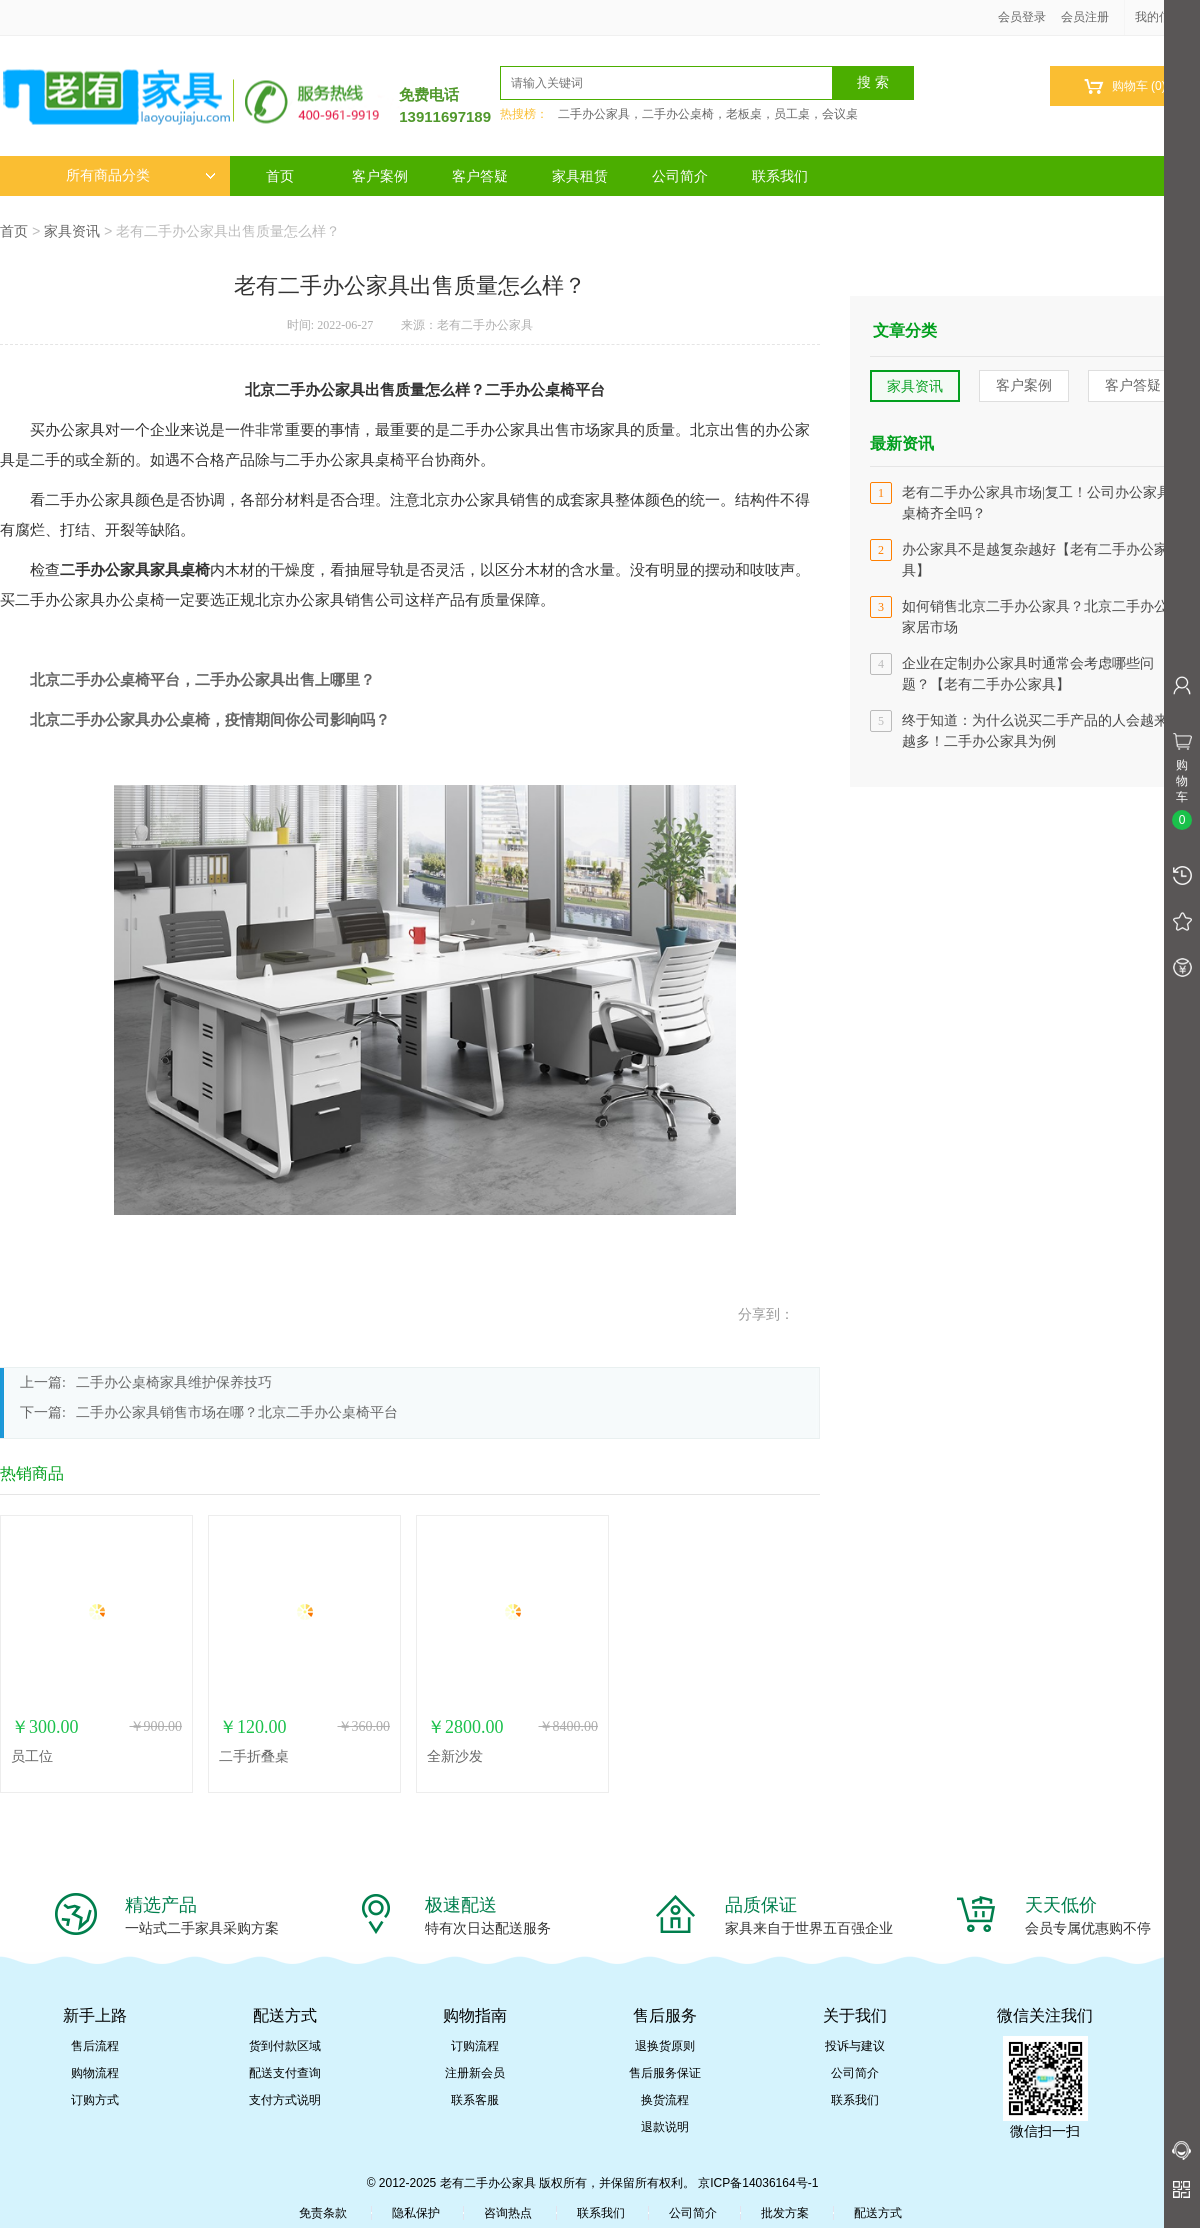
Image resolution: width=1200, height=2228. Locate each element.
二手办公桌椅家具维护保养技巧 (174, 1382)
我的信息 (1166, 17)
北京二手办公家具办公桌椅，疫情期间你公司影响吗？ (210, 720)
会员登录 (1022, 17)
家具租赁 (580, 176)
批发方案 (785, 2213)
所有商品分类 (141, 175)
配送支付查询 (285, 2073)
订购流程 (475, 2046)
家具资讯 (72, 231)
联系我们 (780, 176)
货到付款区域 (285, 2046)
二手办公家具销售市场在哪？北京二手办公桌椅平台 (237, 1412)
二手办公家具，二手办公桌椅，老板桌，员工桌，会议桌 (708, 114)
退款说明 (665, 2127)
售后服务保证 (665, 2073)
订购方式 (95, 2100)
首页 (280, 176)
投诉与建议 (855, 2046)
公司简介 (680, 176)
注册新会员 (475, 2073)
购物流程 (95, 2073)
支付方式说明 (285, 2100)
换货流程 (665, 2100)
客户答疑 (480, 176)
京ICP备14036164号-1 (758, 2183)
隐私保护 (416, 2213)
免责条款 (323, 2213)
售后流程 (95, 2046)
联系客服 (475, 2100)
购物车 (1124, 86)
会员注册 (1085, 17)
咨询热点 (508, 2213)
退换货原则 (665, 2046)
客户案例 (380, 176)
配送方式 (878, 2213)
